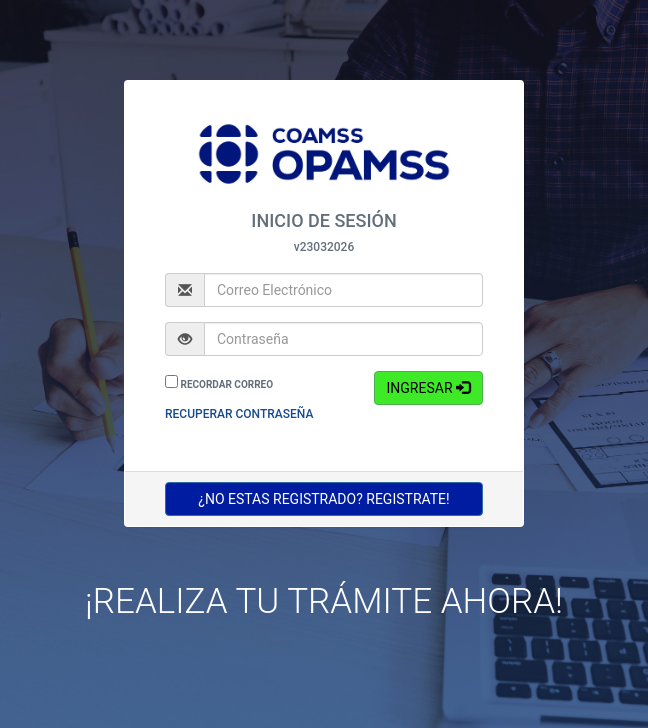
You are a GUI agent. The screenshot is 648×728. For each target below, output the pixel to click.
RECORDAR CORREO (227, 384)
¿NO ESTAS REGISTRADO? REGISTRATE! (324, 498)
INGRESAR (427, 388)
